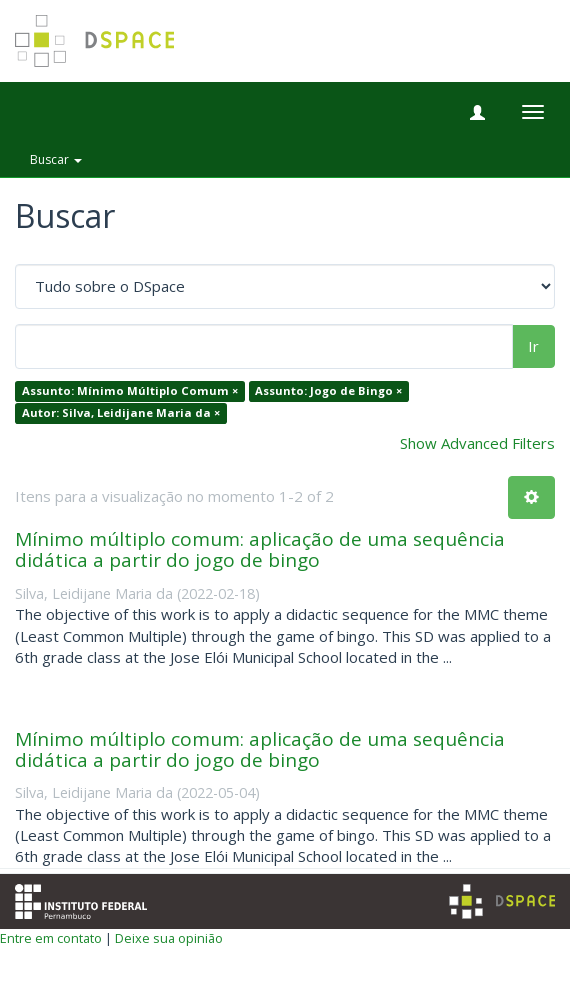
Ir (533, 346)
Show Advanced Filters (477, 443)
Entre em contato (51, 938)
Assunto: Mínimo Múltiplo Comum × (130, 391)
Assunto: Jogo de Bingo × (328, 391)
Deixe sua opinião (169, 938)
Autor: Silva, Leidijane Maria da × (121, 412)
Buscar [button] (56, 159)
